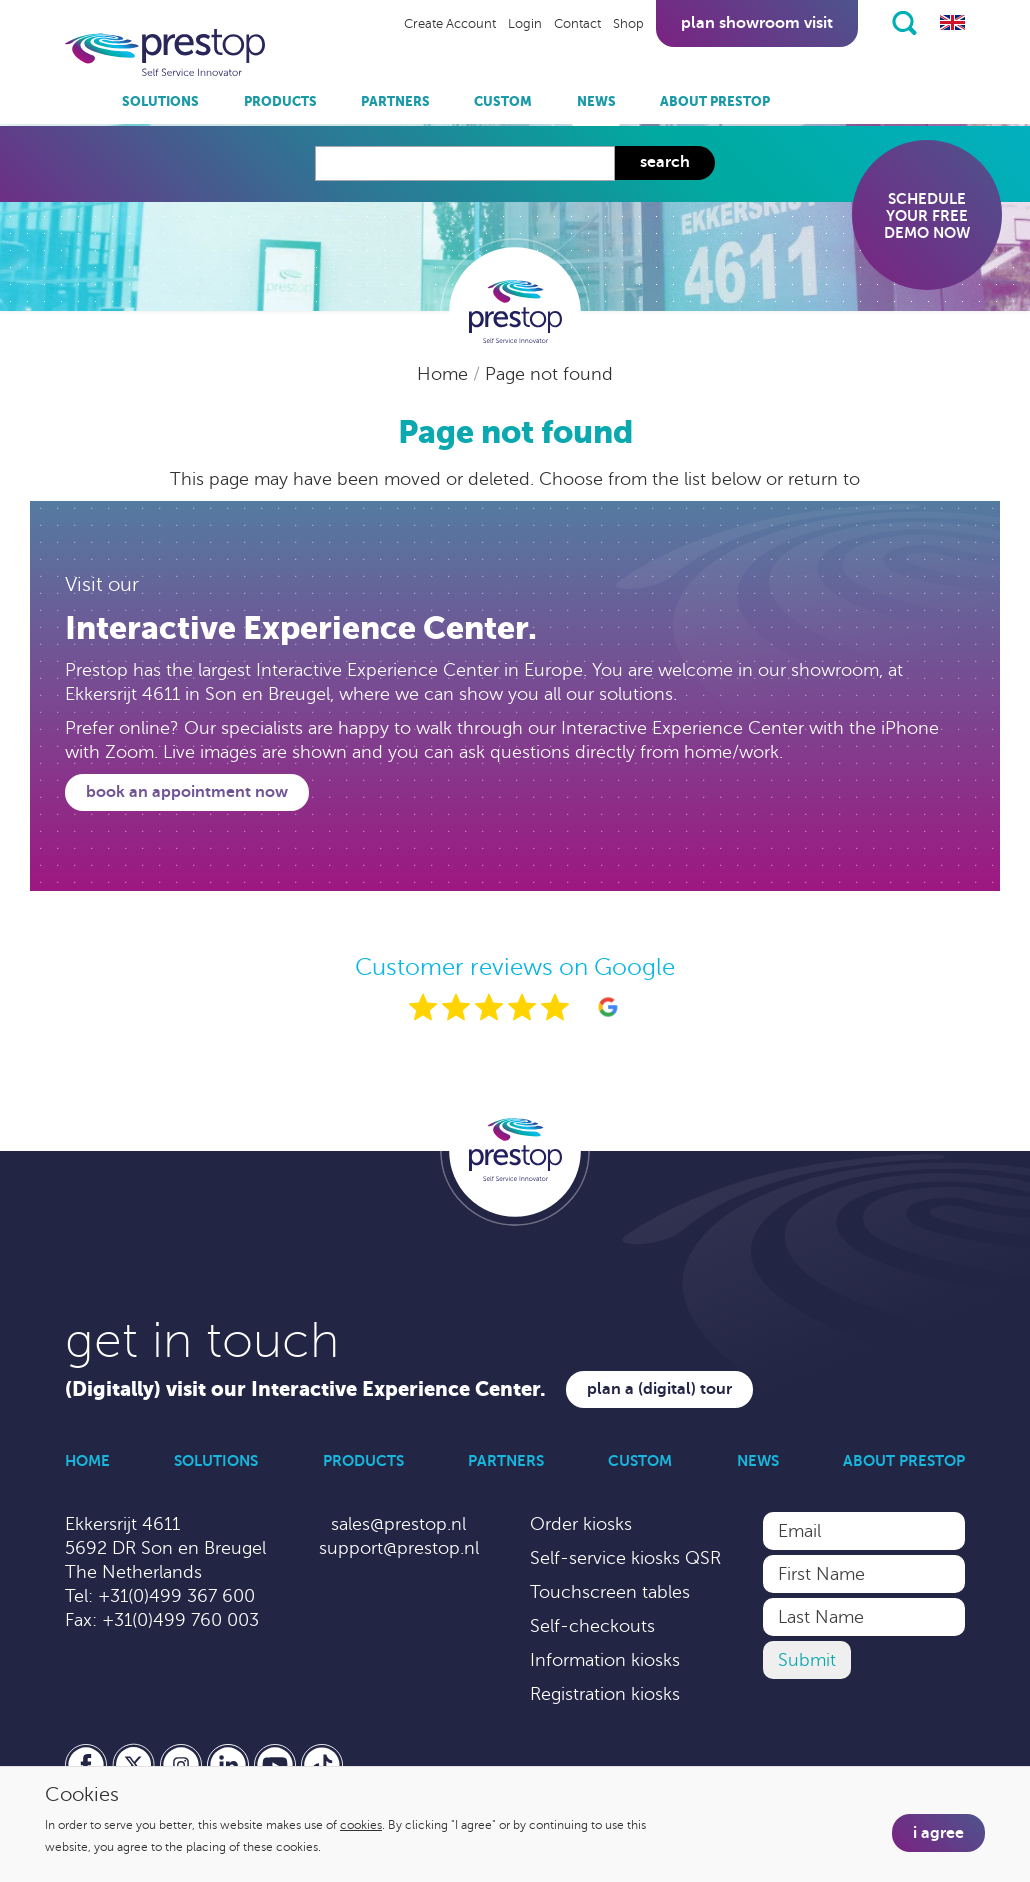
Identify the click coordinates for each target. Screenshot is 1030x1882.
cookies (361, 1825)
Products (280, 101)
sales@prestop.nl (398, 1524)
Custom (503, 101)
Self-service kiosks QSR (625, 1558)
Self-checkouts (592, 1626)
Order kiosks (581, 1524)
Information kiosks (605, 1660)
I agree (938, 1833)
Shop (628, 24)
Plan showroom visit (757, 23)
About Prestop (715, 101)
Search (665, 162)
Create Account (450, 24)
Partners (395, 101)
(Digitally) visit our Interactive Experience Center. (305, 1389)
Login (525, 24)
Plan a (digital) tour (659, 1389)
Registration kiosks (605, 1694)
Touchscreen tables (610, 1592)
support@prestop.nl (399, 1548)
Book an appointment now (187, 792)
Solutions (160, 101)
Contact (577, 24)
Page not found (549, 374)
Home (445, 374)
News (596, 101)
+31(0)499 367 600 (176, 1596)
